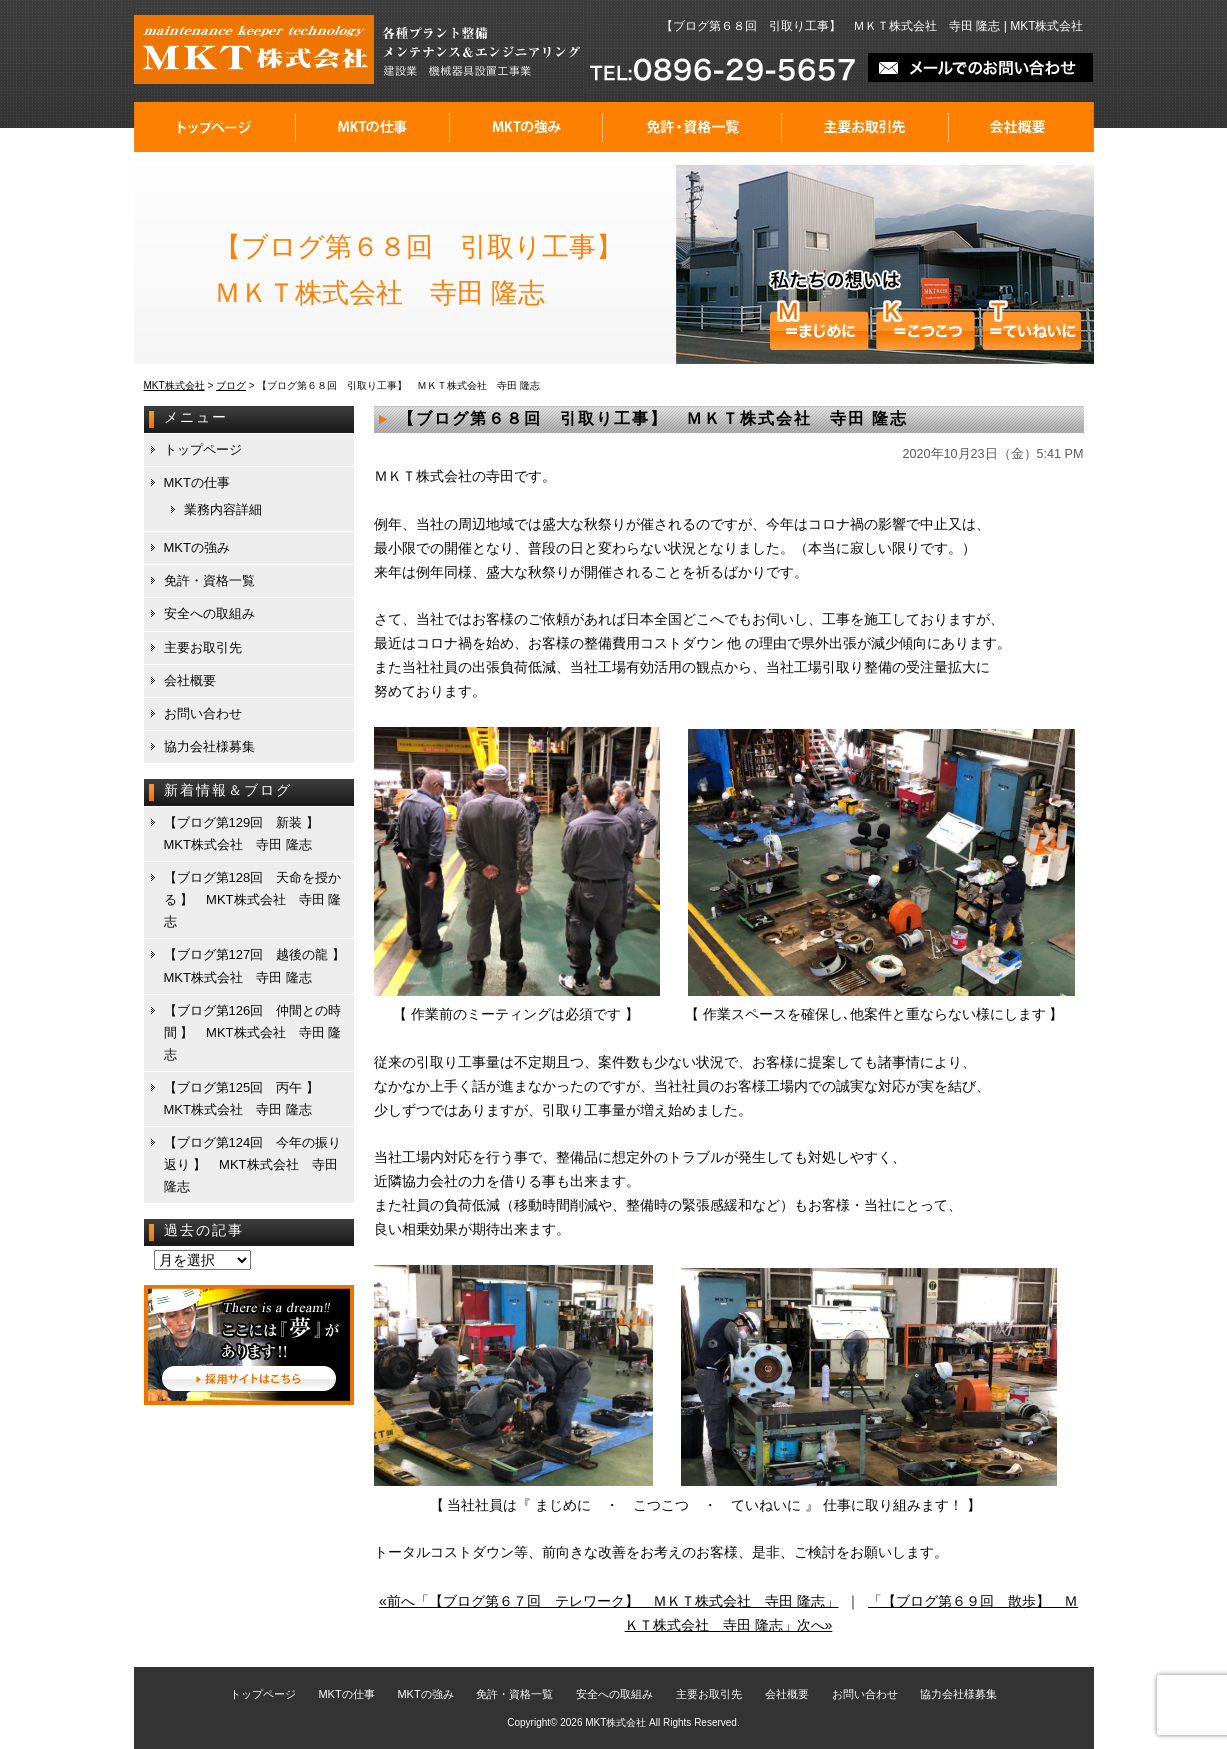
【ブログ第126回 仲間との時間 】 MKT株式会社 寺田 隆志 (253, 1032)
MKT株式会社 (615, 1722)
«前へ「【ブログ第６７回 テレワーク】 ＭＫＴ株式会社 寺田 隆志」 (609, 1601)
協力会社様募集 (209, 746)
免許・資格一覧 (692, 127)
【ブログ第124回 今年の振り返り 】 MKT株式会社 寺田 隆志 (253, 1164)
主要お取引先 (865, 127)
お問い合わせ (203, 713)
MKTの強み (526, 127)
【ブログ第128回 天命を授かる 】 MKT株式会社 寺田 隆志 (253, 899)
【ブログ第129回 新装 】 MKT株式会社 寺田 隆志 (248, 833)
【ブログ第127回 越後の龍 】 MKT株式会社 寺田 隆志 (258, 965)
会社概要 (1021, 127)
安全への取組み (209, 613)
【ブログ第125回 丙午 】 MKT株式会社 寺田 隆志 (248, 1098)
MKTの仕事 (373, 127)
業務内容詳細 (223, 509)
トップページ (215, 127)
